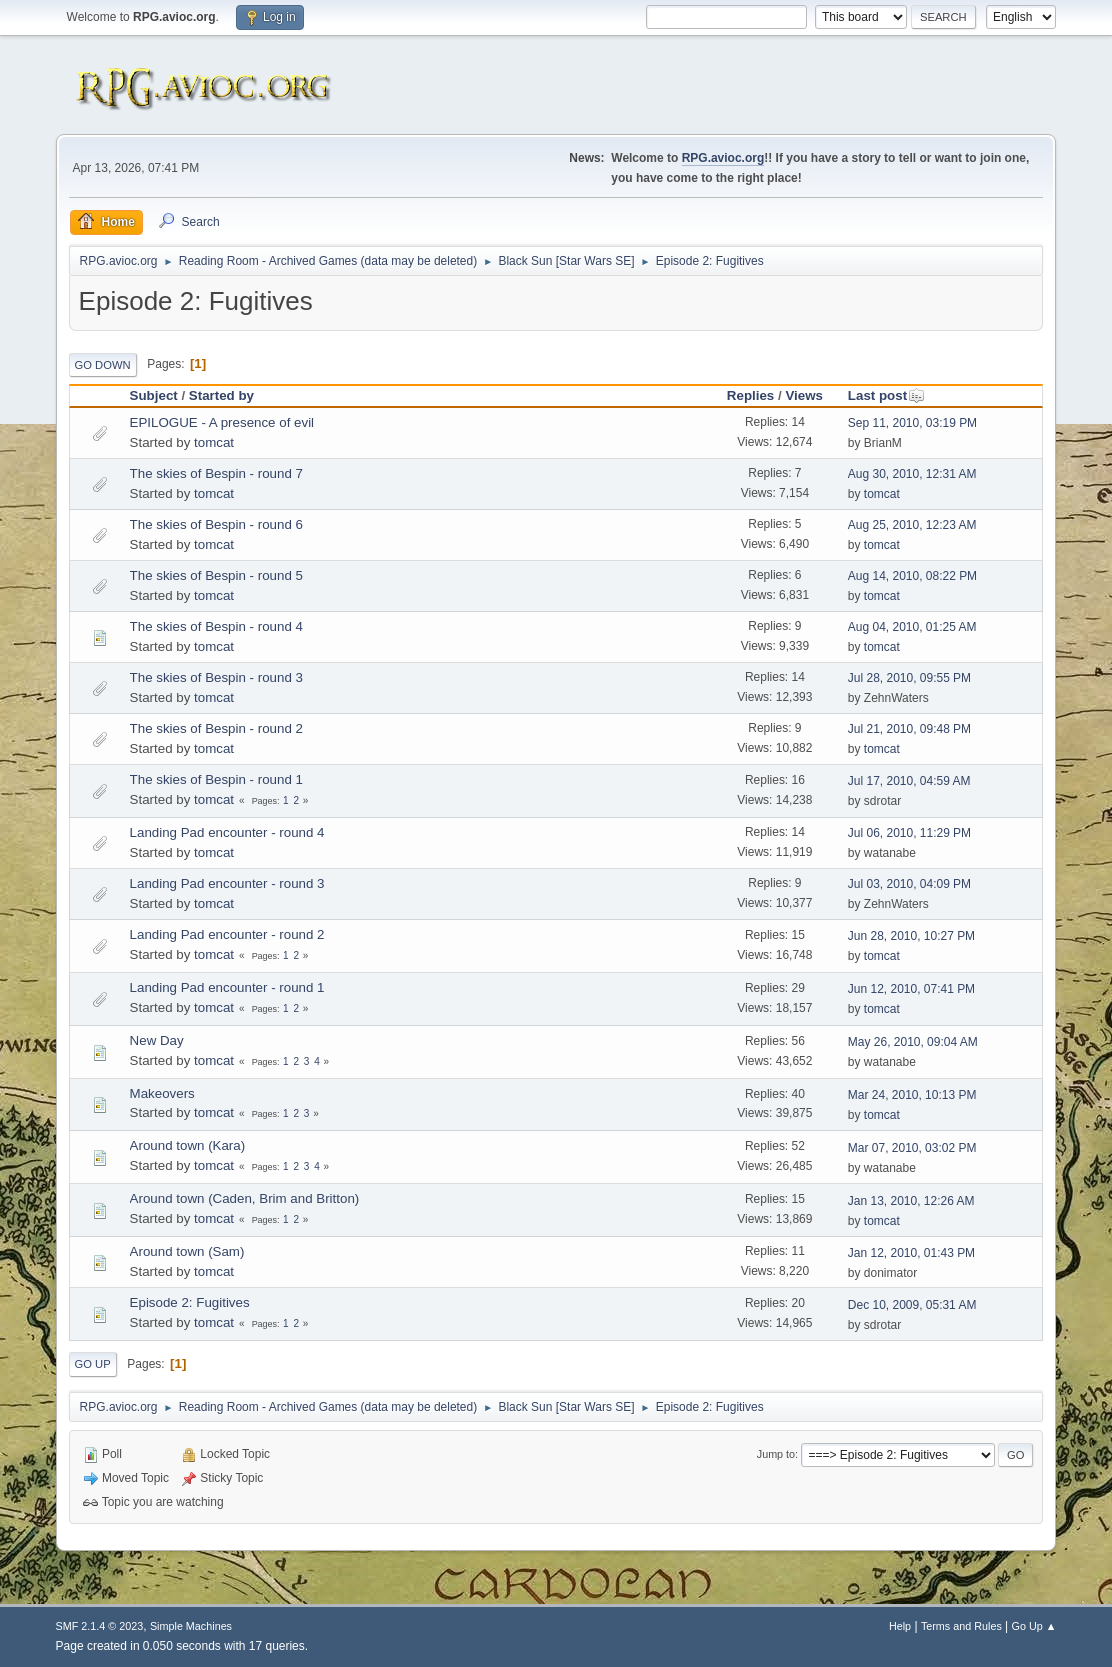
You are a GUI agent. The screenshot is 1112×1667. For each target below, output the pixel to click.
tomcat (214, 442)
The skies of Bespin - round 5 (216, 575)
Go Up (93, 1364)
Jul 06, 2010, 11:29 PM (909, 833)
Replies (750, 395)
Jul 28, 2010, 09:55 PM (909, 678)
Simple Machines (191, 1626)
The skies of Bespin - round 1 (216, 779)
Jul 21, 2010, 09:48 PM (909, 729)
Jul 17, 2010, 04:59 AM (909, 781)
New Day (157, 1040)
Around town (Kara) (188, 1145)
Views (804, 395)
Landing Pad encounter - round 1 (227, 987)
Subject (154, 395)
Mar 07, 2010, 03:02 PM (912, 1148)
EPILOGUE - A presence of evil (222, 422)
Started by (221, 395)
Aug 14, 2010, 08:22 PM (912, 576)
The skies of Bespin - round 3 (216, 677)
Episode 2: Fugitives (190, 1302)
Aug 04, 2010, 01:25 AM (912, 627)
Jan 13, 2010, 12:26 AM (911, 1201)
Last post (886, 395)
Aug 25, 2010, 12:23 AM (912, 525)
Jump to (776, 1454)
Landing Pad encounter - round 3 (227, 883)
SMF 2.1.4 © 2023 (100, 1626)
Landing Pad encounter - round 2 (227, 934)
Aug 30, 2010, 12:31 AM (912, 474)
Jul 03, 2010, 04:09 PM (909, 884)
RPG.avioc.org (723, 158)
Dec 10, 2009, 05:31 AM (912, 1305)
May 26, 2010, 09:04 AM (913, 1042)
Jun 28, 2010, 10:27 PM (911, 936)
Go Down (103, 365)
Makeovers (162, 1093)
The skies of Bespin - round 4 (216, 626)
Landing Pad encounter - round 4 (227, 832)
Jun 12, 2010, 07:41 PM (911, 989)
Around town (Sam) (187, 1251)
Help (900, 1626)
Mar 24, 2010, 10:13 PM (912, 1095)
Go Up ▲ (1034, 1626)
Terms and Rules (961, 1626)
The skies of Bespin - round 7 (216, 473)
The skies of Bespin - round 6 (216, 524)
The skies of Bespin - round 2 (216, 728)
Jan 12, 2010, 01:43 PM (911, 1253)
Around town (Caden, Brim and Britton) (245, 1198)
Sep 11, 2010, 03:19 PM (912, 423)
